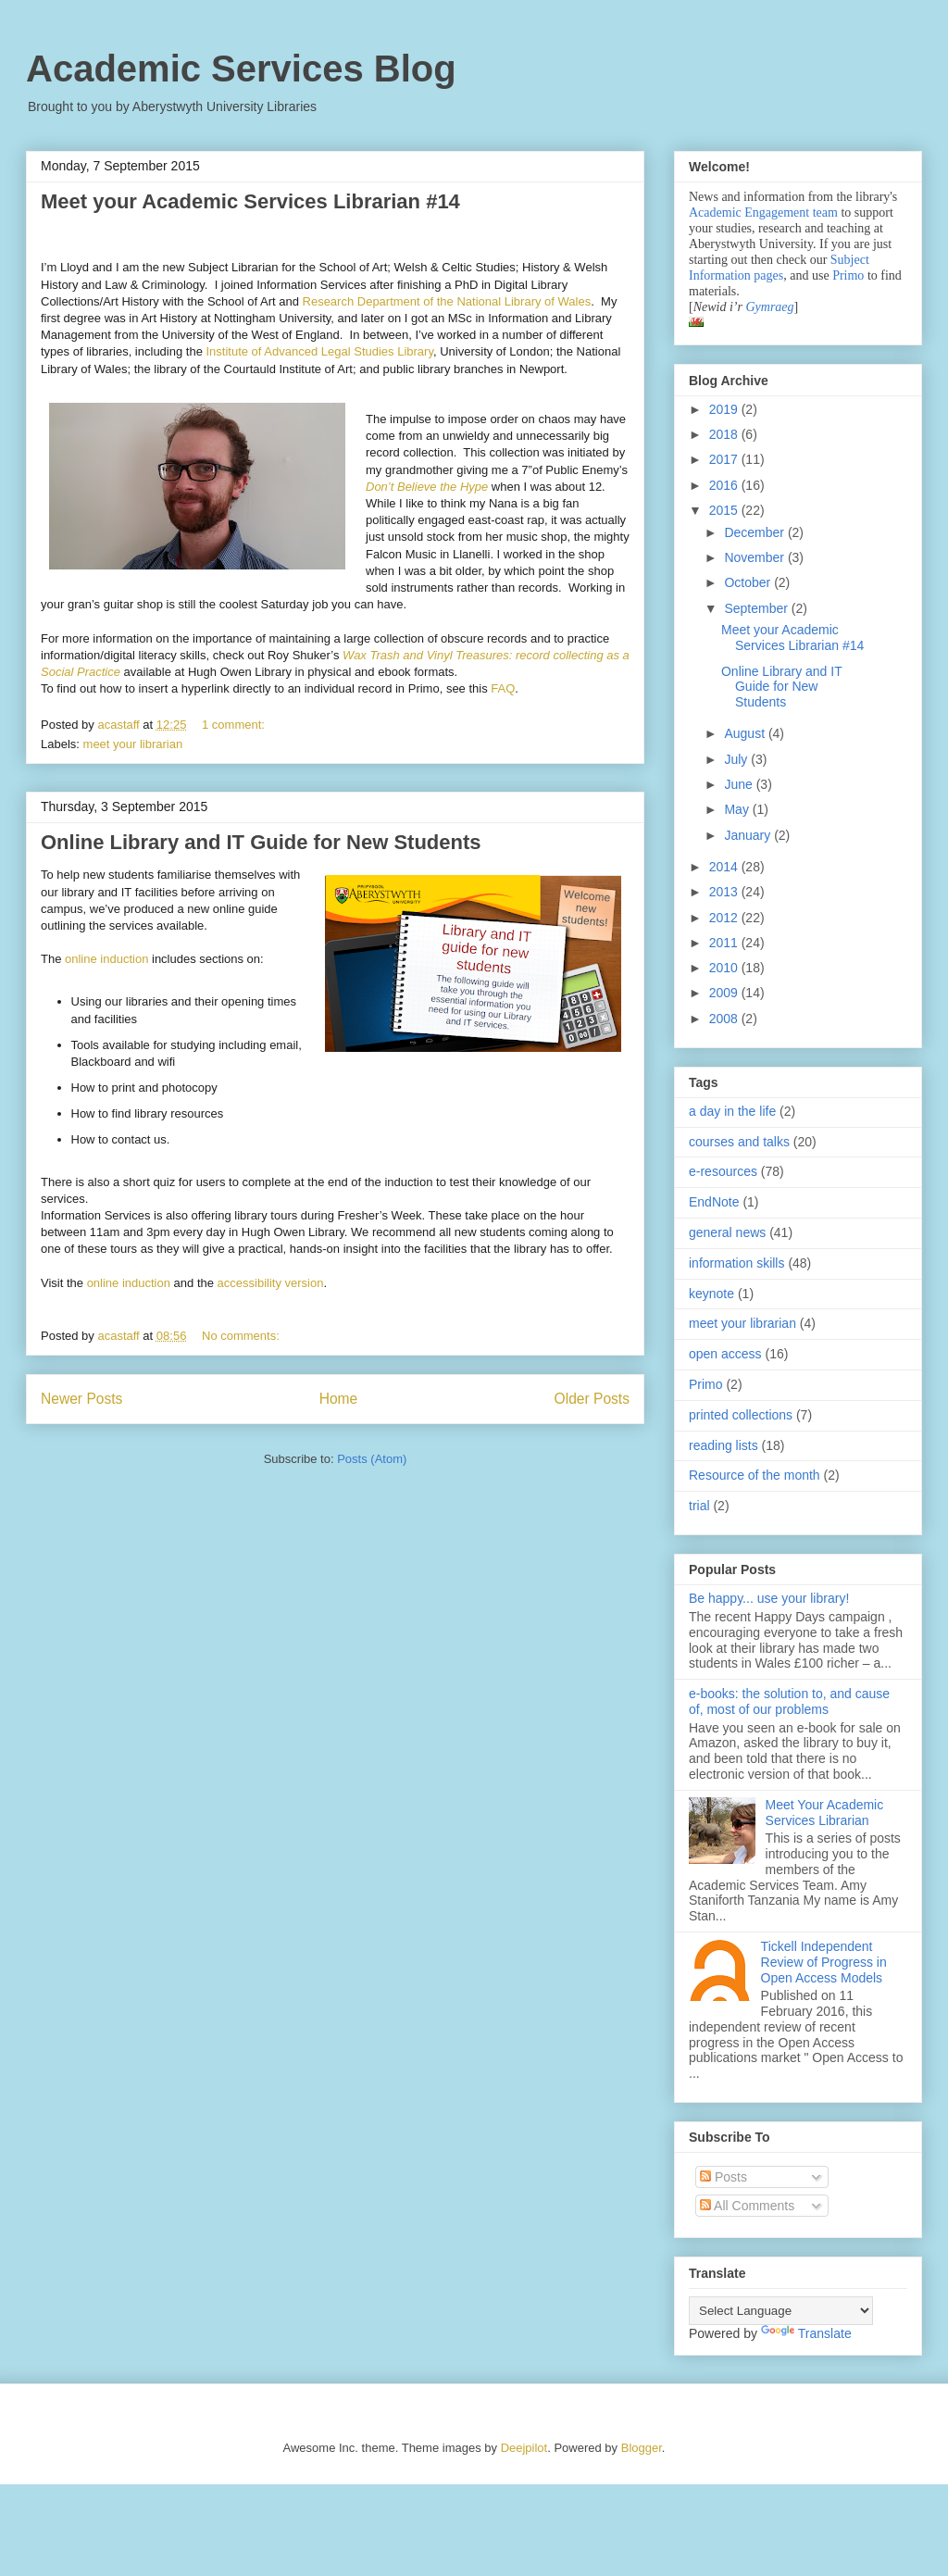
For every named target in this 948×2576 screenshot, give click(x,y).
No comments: (242, 1336)
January (749, 835)
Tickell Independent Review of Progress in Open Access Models (824, 1962)
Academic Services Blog (241, 68)
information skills (736, 1263)
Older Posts (592, 1399)
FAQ (503, 688)
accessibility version (271, 1283)
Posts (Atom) (371, 1459)
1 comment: (235, 725)
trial (699, 1505)
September (757, 608)
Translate (806, 2333)
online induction (106, 959)
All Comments (747, 2205)
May (738, 809)
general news (727, 1232)
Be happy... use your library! (769, 1598)
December (755, 532)
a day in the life (732, 1111)
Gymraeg (769, 307)
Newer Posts (81, 1399)
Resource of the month (754, 1475)
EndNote (714, 1201)
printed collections (740, 1414)
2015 (725, 510)
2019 (725, 409)
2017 (725, 459)
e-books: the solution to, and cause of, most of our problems (789, 1701)
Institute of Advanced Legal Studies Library (319, 351)
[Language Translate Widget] (781, 2310)
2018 (725, 434)
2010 (725, 967)
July (737, 759)
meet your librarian (133, 744)
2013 (725, 891)
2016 (725, 485)
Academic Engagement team (763, 212)
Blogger (641, 2448)
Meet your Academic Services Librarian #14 (250, 201)
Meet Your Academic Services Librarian (825, 1812)
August (745, 733)
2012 (725, 917)
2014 (725, 866)
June (739, 784)
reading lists (723, 1445)
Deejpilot (524, 2448)
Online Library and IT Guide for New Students (261, 842)
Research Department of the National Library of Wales (447, 301)
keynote (711, 1293)
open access (725, 1353)
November (755, 557)
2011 (725, 942)
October (749, 582)
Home (338, 1399)
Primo (849, 275)
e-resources (723, 1171)
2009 (725, 992)
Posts (723, 2177)
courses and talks (739, 1141)
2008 (725, 1018)
